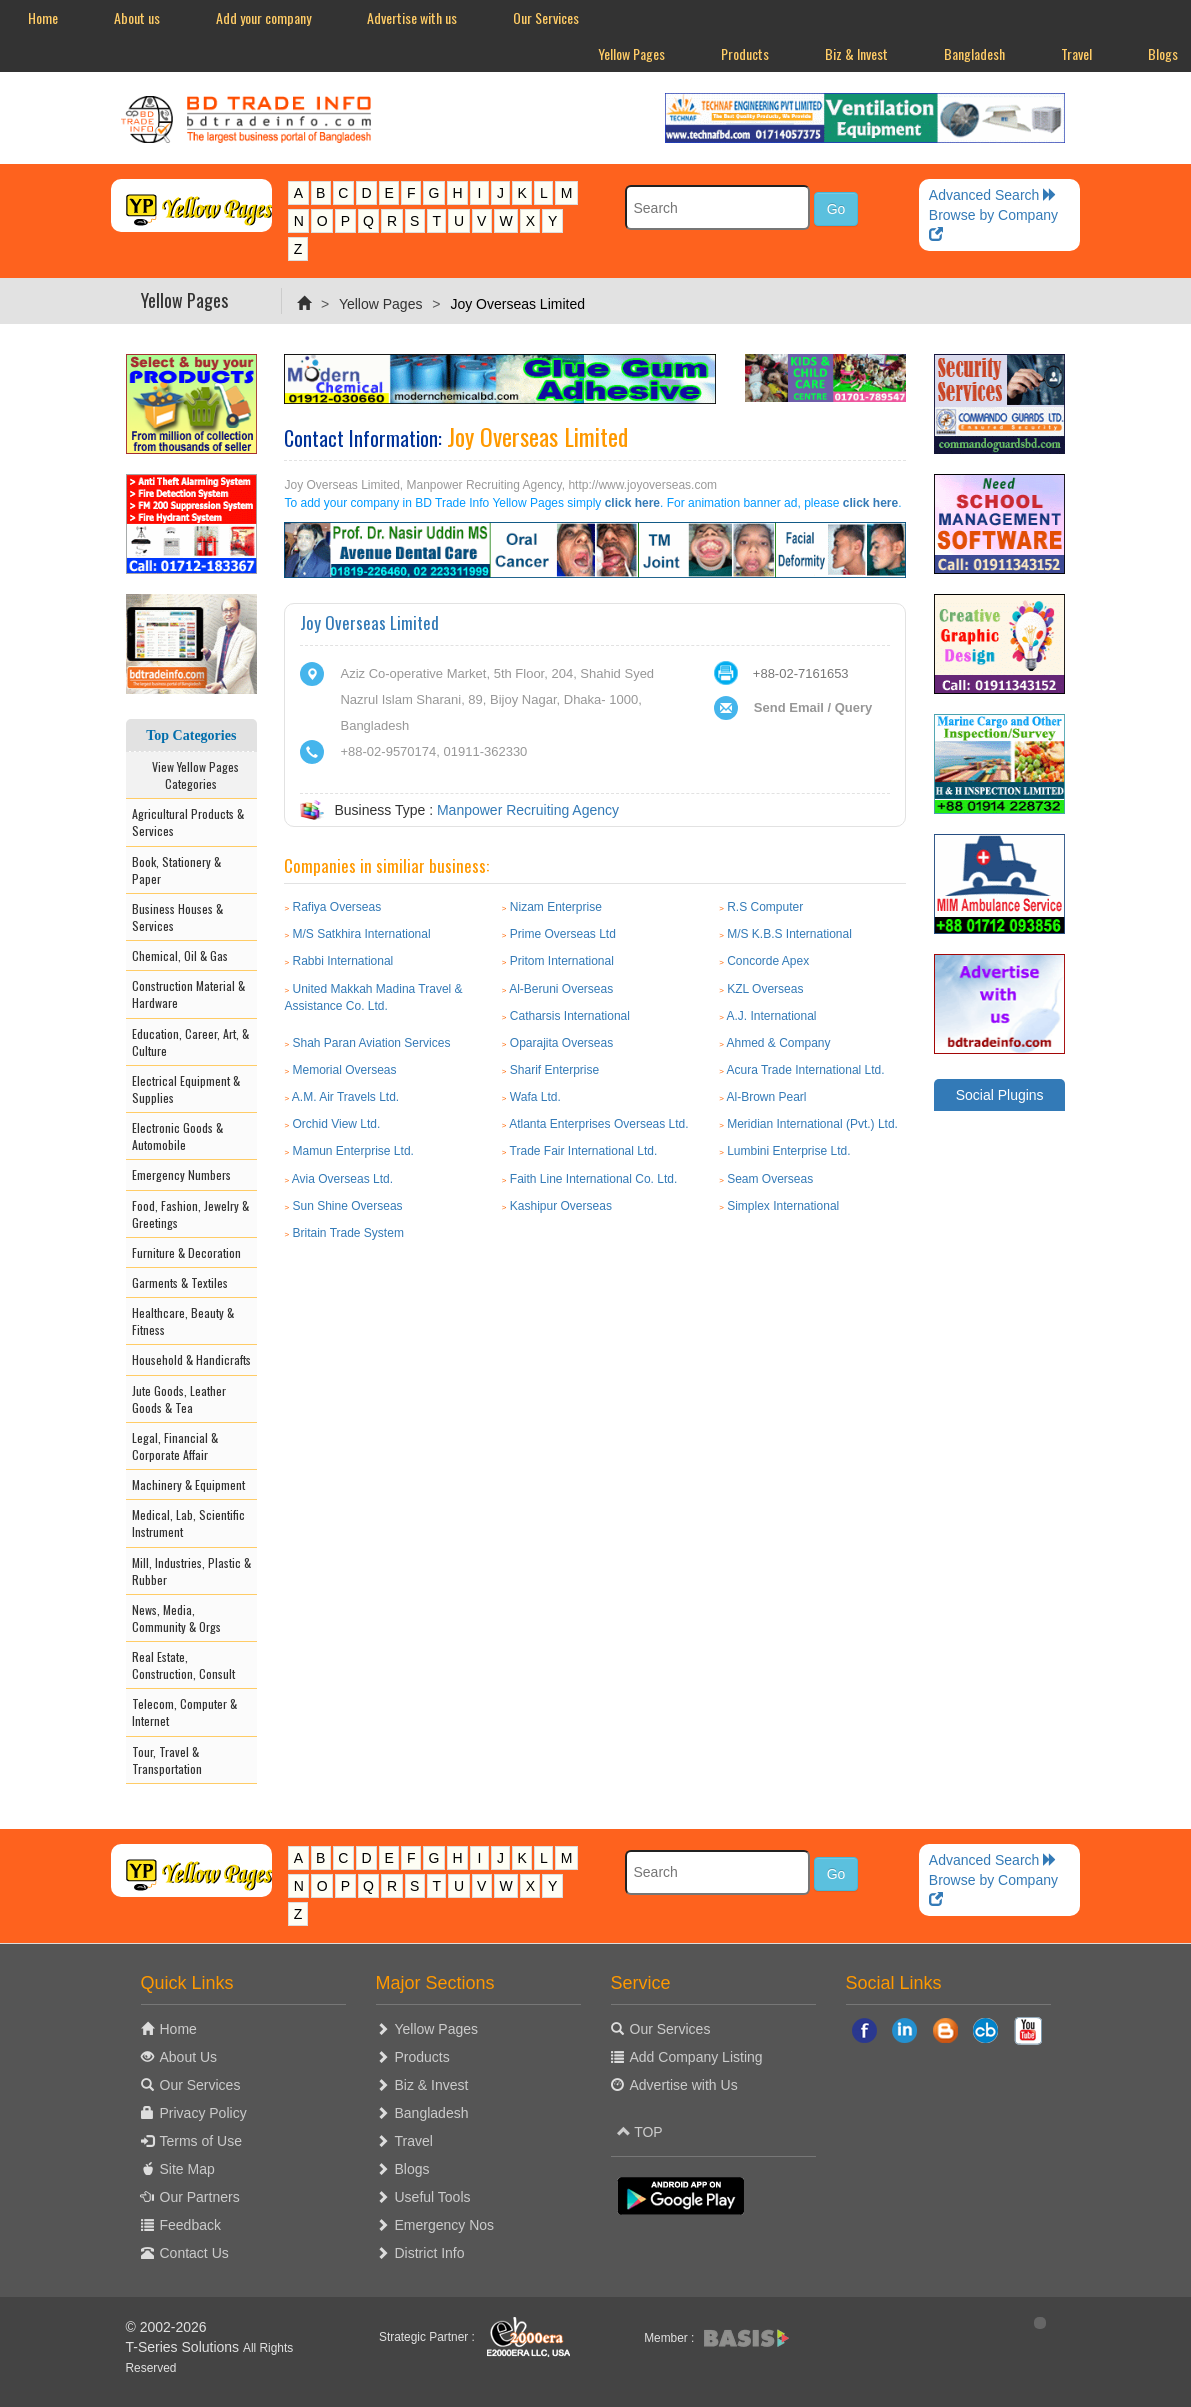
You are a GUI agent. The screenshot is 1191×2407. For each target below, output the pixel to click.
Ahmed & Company (778, 1043)
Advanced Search (993, 195)
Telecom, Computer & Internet (184, 1712)
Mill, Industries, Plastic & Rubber (191, 1571)
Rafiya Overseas (337, 907)
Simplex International (783, 1206)
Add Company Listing (696, 2057)
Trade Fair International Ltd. (584, 1151)
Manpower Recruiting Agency (528, 810)
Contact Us (194, 2253)
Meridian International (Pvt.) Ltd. (812, 1124)
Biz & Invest (856, 53)
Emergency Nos (445, 2225)
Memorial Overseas (345, 1070)
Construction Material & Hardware (188, 994)
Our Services (546, 17)
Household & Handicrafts (191, 1359)
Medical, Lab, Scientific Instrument (188, 1523)
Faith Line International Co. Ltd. (593, 1179)
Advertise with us (412, 17)
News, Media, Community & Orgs (176, 1618)
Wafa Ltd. (535, 1097)
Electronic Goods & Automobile (177, 1136)
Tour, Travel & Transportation (167, 1760)
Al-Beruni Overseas (561, 989)
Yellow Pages (631, 53)
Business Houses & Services (177, 917)
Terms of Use (201, 2141)
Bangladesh (974, 53)
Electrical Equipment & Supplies (186, 1089)
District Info (430, 2253)
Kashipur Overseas (561, 1206)
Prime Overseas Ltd (563, 934)
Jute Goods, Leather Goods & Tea (179, 1399)
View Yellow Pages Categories (191, 775)
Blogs (412, 2169)
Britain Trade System (348, 1233)
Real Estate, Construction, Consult (183, 1665)
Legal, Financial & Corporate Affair (175, 1446)
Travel (1076, 53)
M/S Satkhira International (362, 934)
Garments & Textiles (180, 1282)
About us (137, 17)
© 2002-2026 (166, 2327)
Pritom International (562, 961)
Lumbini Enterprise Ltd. (788, 1151)
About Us (189, 2057)
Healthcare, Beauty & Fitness (183, 1321)
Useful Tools (433, 2197)
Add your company (263, 17)
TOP (640, 2132)
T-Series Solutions (185, 2347)
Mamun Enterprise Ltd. (353, 1151)
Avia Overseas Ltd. (342, 1179)
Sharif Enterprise (554, 1070)
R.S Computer (765, 907)
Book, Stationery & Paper (176, 870)
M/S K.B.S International (789, 934)
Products (745, 53)
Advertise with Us (684, 2085)
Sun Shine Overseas (348, 1206)
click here (632, 503)
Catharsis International (570, 1016)
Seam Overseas (770, 1179)
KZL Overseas (765, 989)
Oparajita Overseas (561, 1043)
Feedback (190, 2225)
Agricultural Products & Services (188, 822)
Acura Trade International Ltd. (805, 1070)
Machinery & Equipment (188, 1484)
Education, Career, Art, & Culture (190, 1042)
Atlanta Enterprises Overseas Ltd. (598, 1124)
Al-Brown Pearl (766, 1097)
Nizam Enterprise (556, 907)
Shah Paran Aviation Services (372, 1043)
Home (43, 17)
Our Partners (200, 2197)
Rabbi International (343, 961)
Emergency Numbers (181, 1174)
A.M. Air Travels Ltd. (345, 1097)
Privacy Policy (203, 2113)
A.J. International (771, 1016)
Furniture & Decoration (186, 1252)
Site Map (187, 2169)
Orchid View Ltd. (337, 1124)
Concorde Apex (768, 961)
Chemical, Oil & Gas (180, 955)
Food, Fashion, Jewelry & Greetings (190, 1214)
